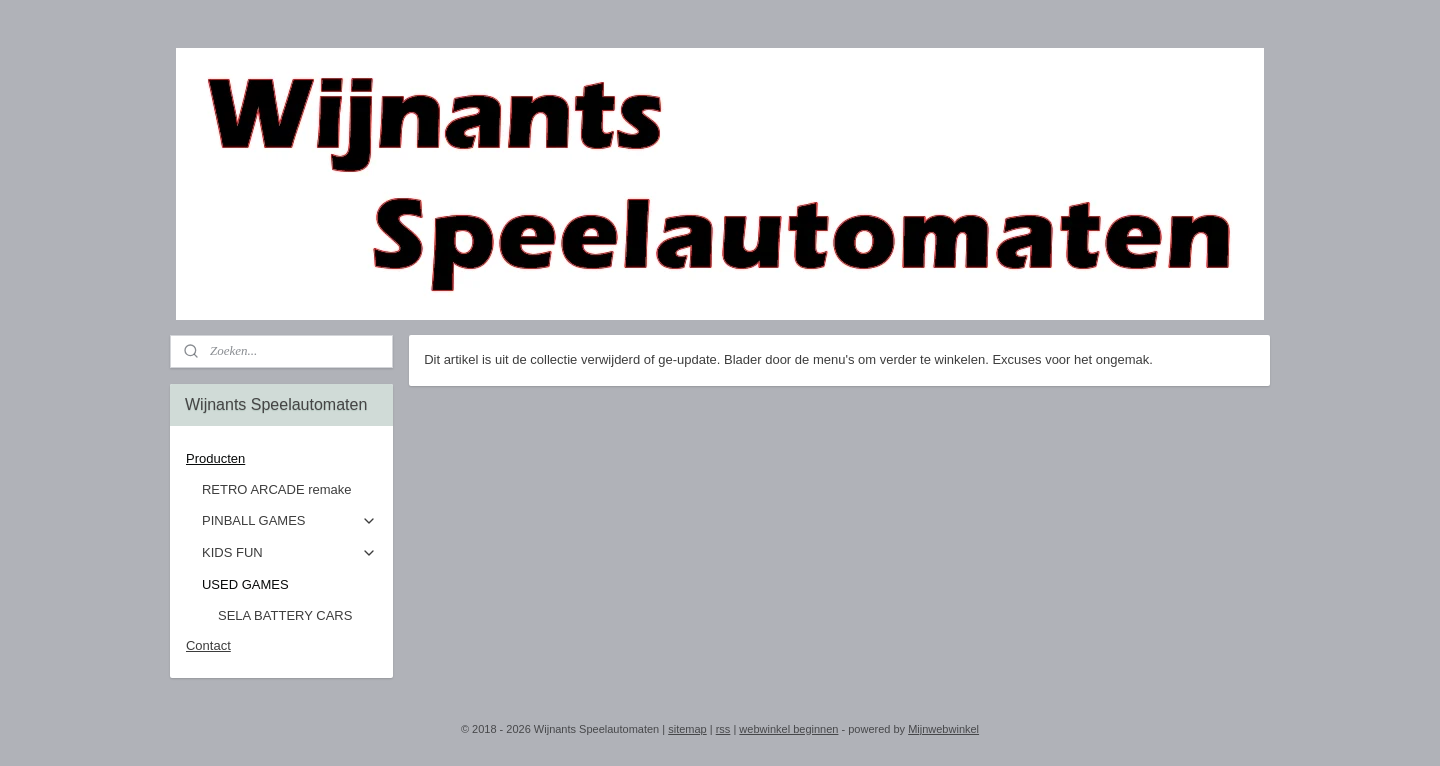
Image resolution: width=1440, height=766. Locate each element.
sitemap (687, 729)
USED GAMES (289, 585)
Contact (208, 645)
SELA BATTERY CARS (285, 615)
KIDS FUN (289, 553)
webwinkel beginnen (788, 729)
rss (723, 729)
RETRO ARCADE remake (277, 489)
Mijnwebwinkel (943, 729)
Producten (281, 459)
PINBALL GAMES (289, 521)
